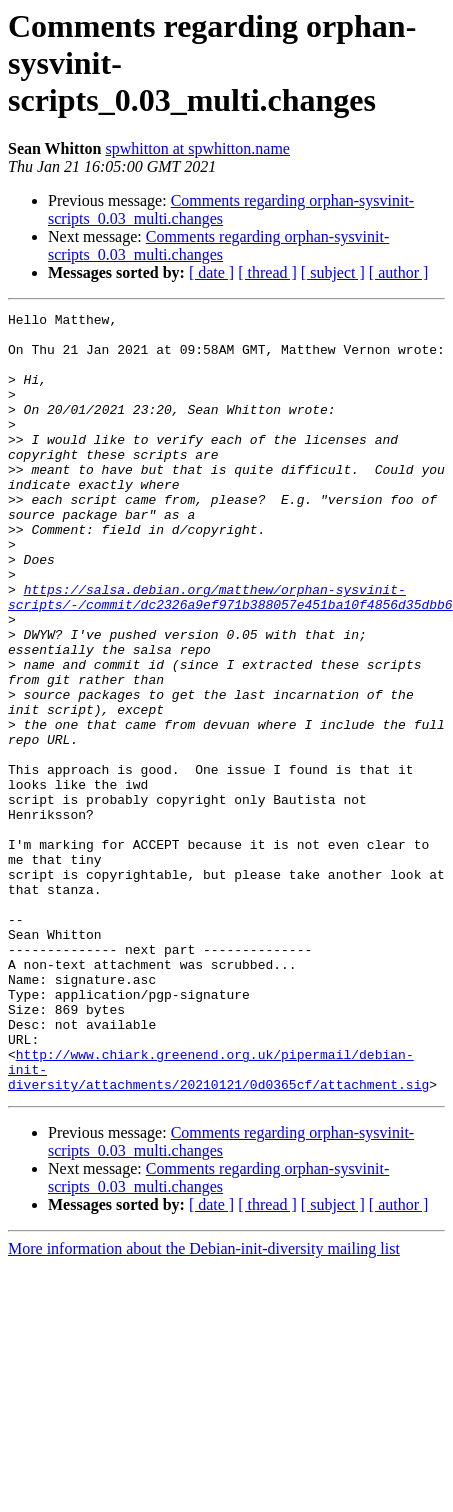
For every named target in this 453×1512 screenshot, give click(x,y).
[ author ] (399, 272)
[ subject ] (333, 272)
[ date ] (211, 272)
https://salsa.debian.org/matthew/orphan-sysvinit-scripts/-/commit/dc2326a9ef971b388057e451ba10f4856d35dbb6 (230, 655)
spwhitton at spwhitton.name (198, 148)
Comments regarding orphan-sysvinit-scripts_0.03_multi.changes (218, 245)
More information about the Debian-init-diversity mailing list (204, 1404)
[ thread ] (267, 272)
